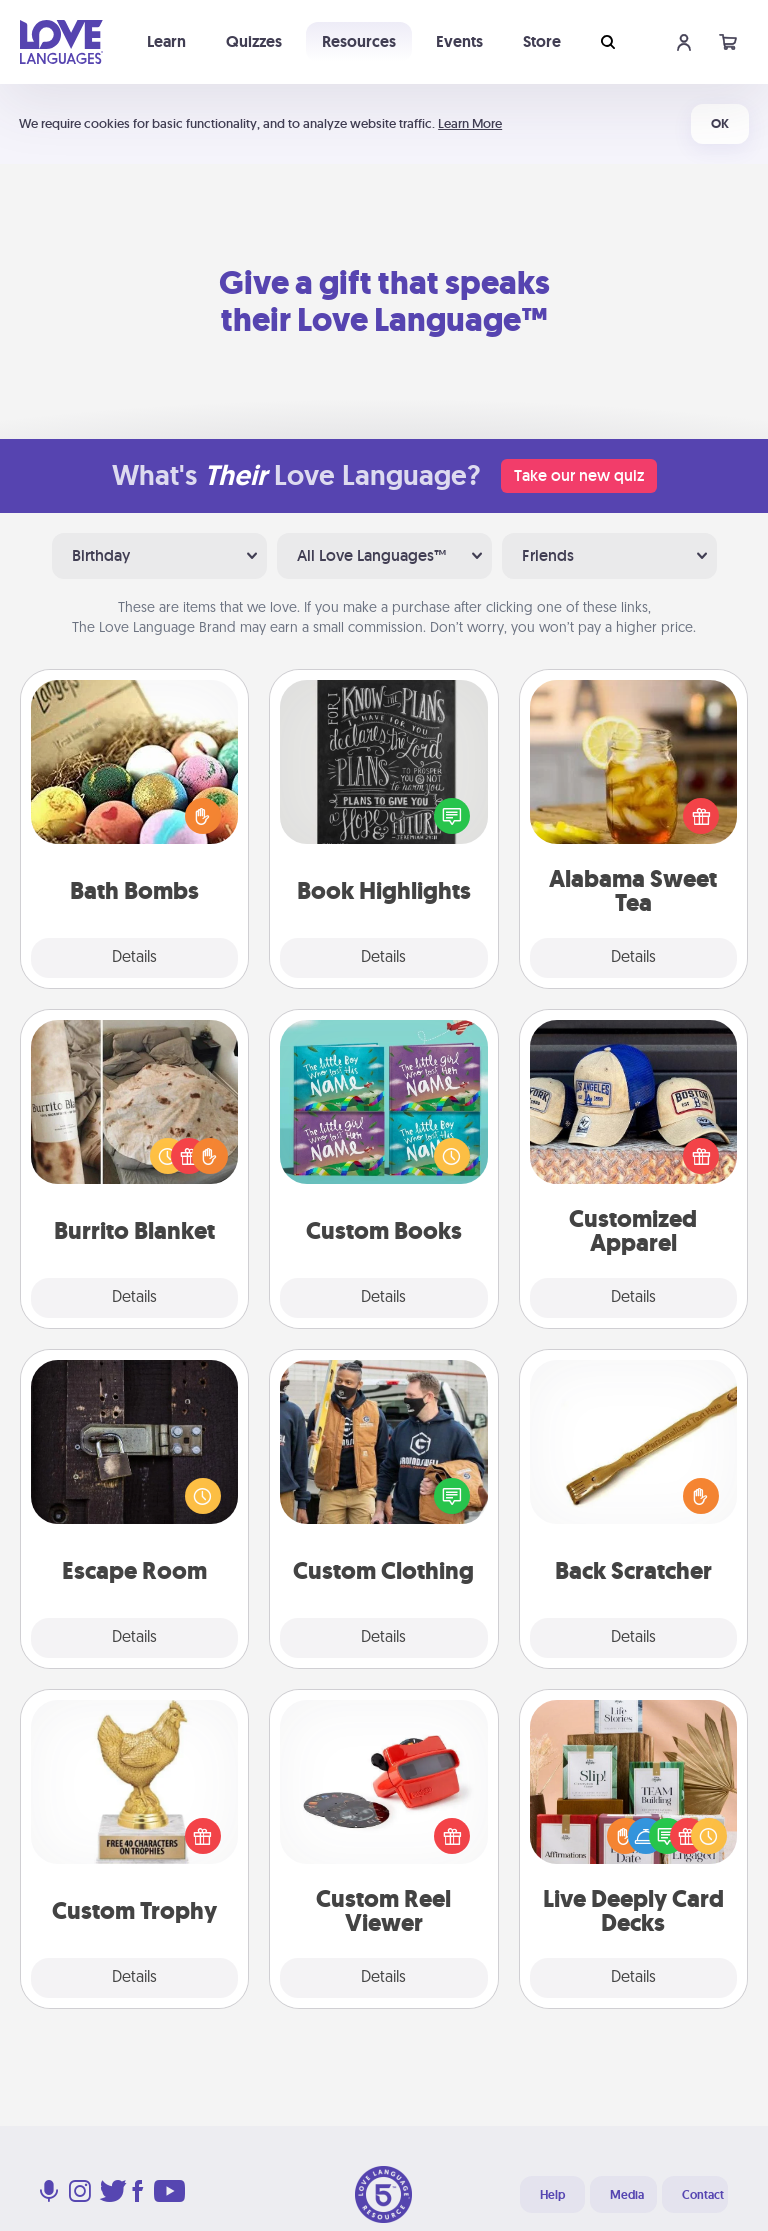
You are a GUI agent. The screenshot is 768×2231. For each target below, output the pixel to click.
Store (542, 41)
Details (134, 958)
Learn (166, 41)
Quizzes (254, 41)
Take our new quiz (579, 475)
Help (552, 2195)
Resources (359, 41)
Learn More (470, 123)
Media (627, 2195)
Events (459, 41)
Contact (703, 2195)
